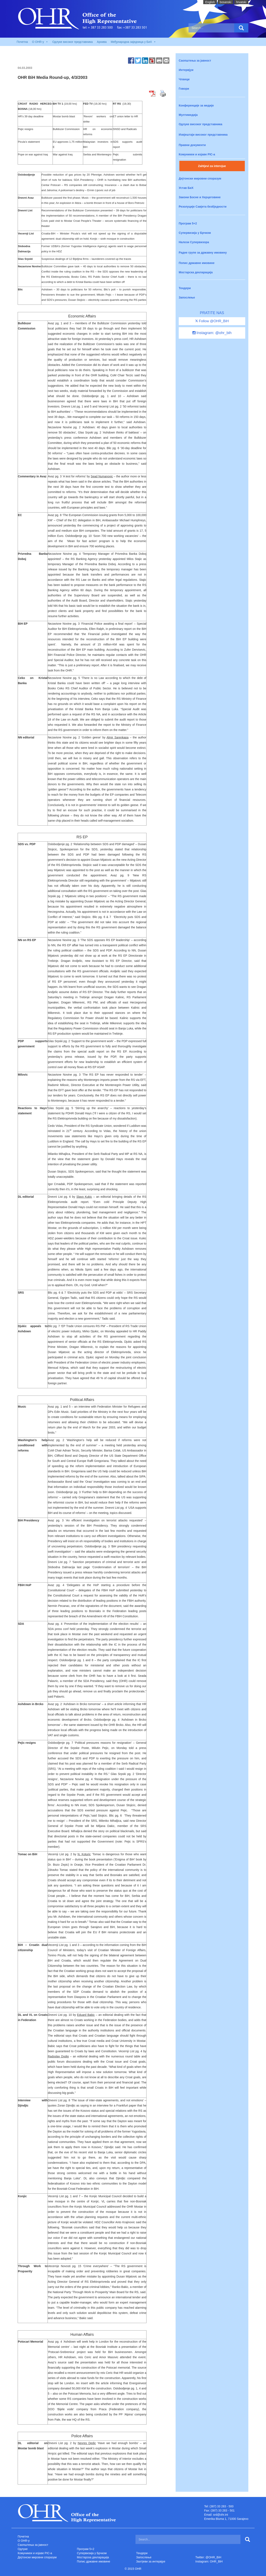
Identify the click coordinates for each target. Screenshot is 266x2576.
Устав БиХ (186, 187)
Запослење (187, 297)
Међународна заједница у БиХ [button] (133, 42)
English (210, 2)
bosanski (225, 2)
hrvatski (241, 2)
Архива (102, 41)
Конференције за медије (196, 105)
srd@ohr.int (220, 2514)
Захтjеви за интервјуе (150, 2561)
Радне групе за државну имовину (203, 252)
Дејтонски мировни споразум (200, 178)
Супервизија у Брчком (195, 232)
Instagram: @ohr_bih (212, 333)
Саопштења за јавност (195, 60)
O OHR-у (24, 2540)
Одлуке (23, 2549)
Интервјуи (186, 70)
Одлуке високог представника (72, 41)
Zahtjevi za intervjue (212, 166)
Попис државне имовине (196, 263)
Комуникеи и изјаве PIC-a (197, 154)
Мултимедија (188, 114)
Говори (184, 88)
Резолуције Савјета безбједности (203, 206)
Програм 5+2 (188, 223)
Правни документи (192, 145)
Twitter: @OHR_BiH (208, 2557)
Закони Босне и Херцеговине (199, 197)
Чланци (184, 79)
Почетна (22, 41)
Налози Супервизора (194, 242)
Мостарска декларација (196, 272)
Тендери (185, 288)
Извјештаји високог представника (203, 134)
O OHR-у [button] (40, 42)
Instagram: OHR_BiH (209, 2561)
